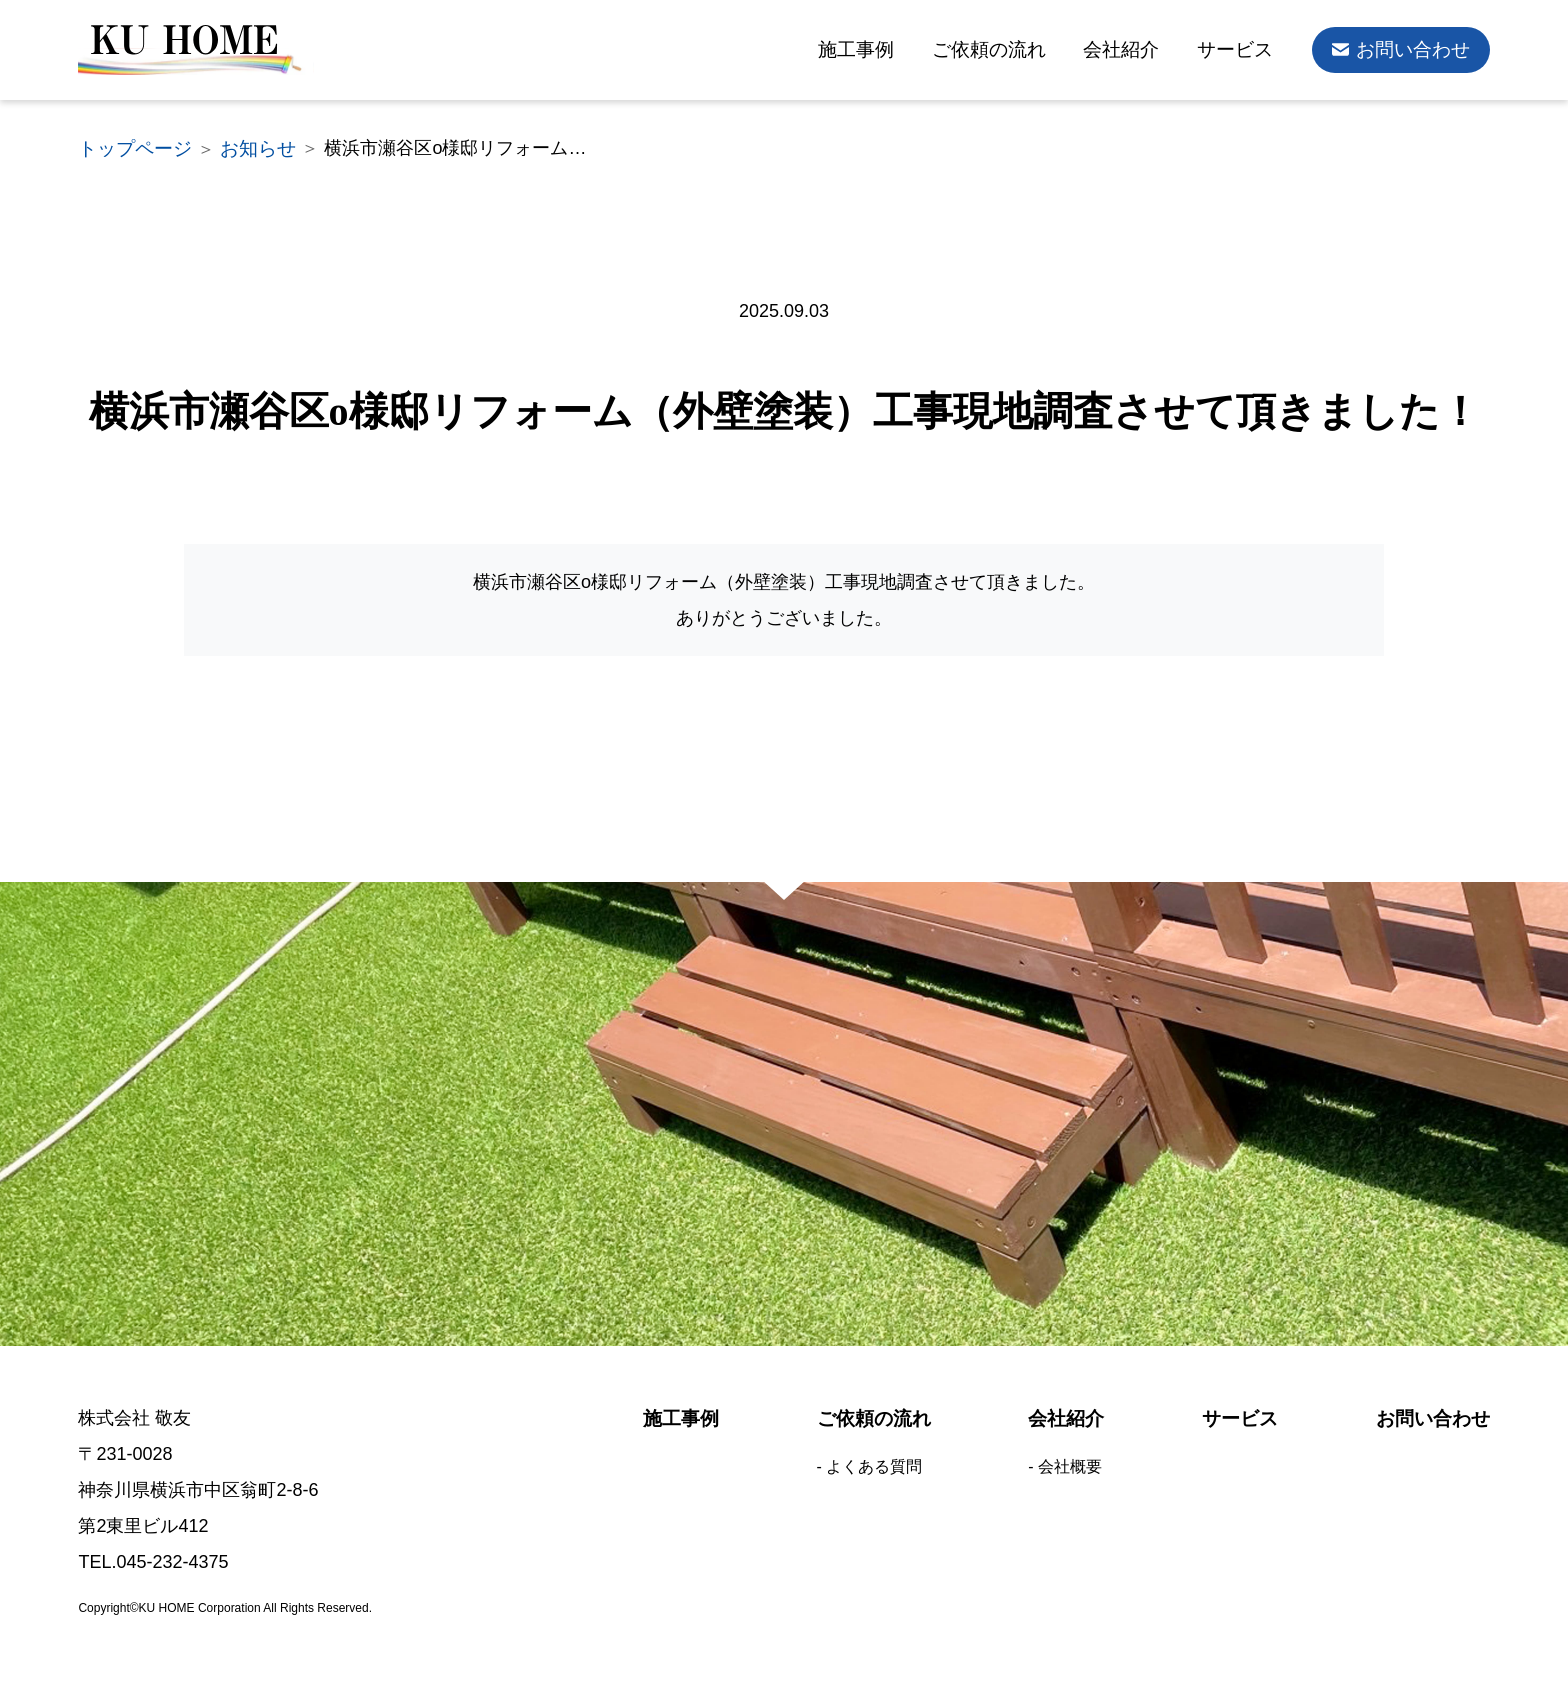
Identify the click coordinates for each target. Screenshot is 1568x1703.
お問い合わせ (1416, 50)
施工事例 (878, 50)
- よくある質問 (868, 1456)
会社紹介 (1133, 50)
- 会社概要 (1064, 1456)
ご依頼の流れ (1006, 50)
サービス (1243, 50)
